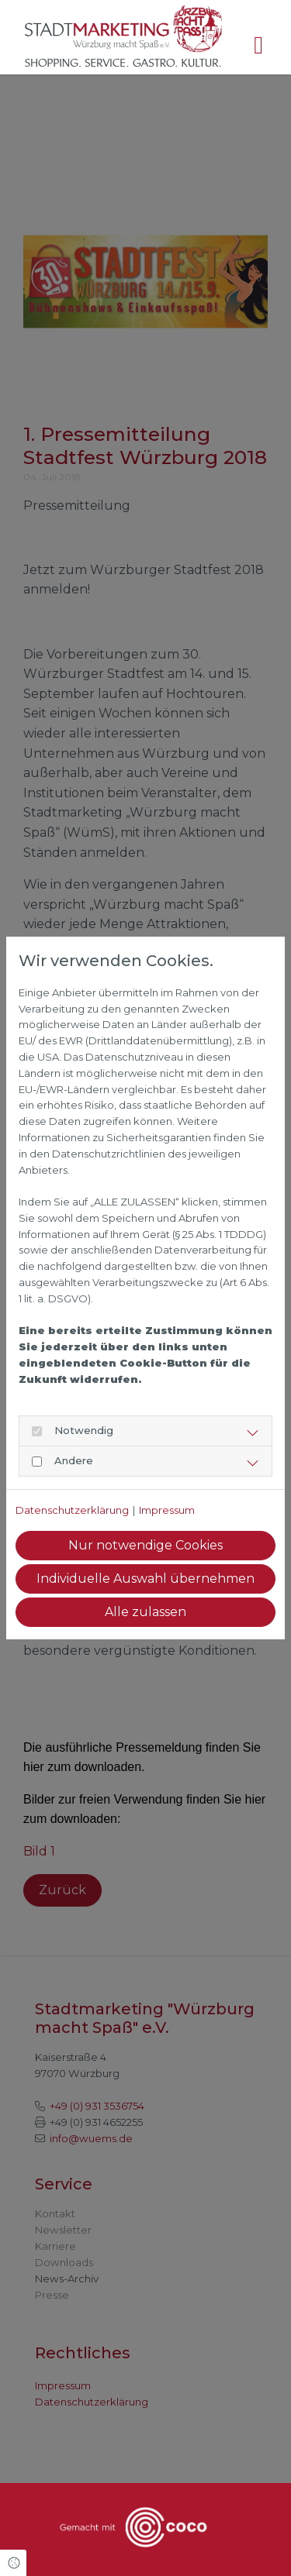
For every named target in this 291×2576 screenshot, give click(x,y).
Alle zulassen (145, 1611)
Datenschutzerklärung (72, 1510)
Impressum (167, 1510)
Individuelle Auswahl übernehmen (145, 1578)
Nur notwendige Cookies (145, 1545)
